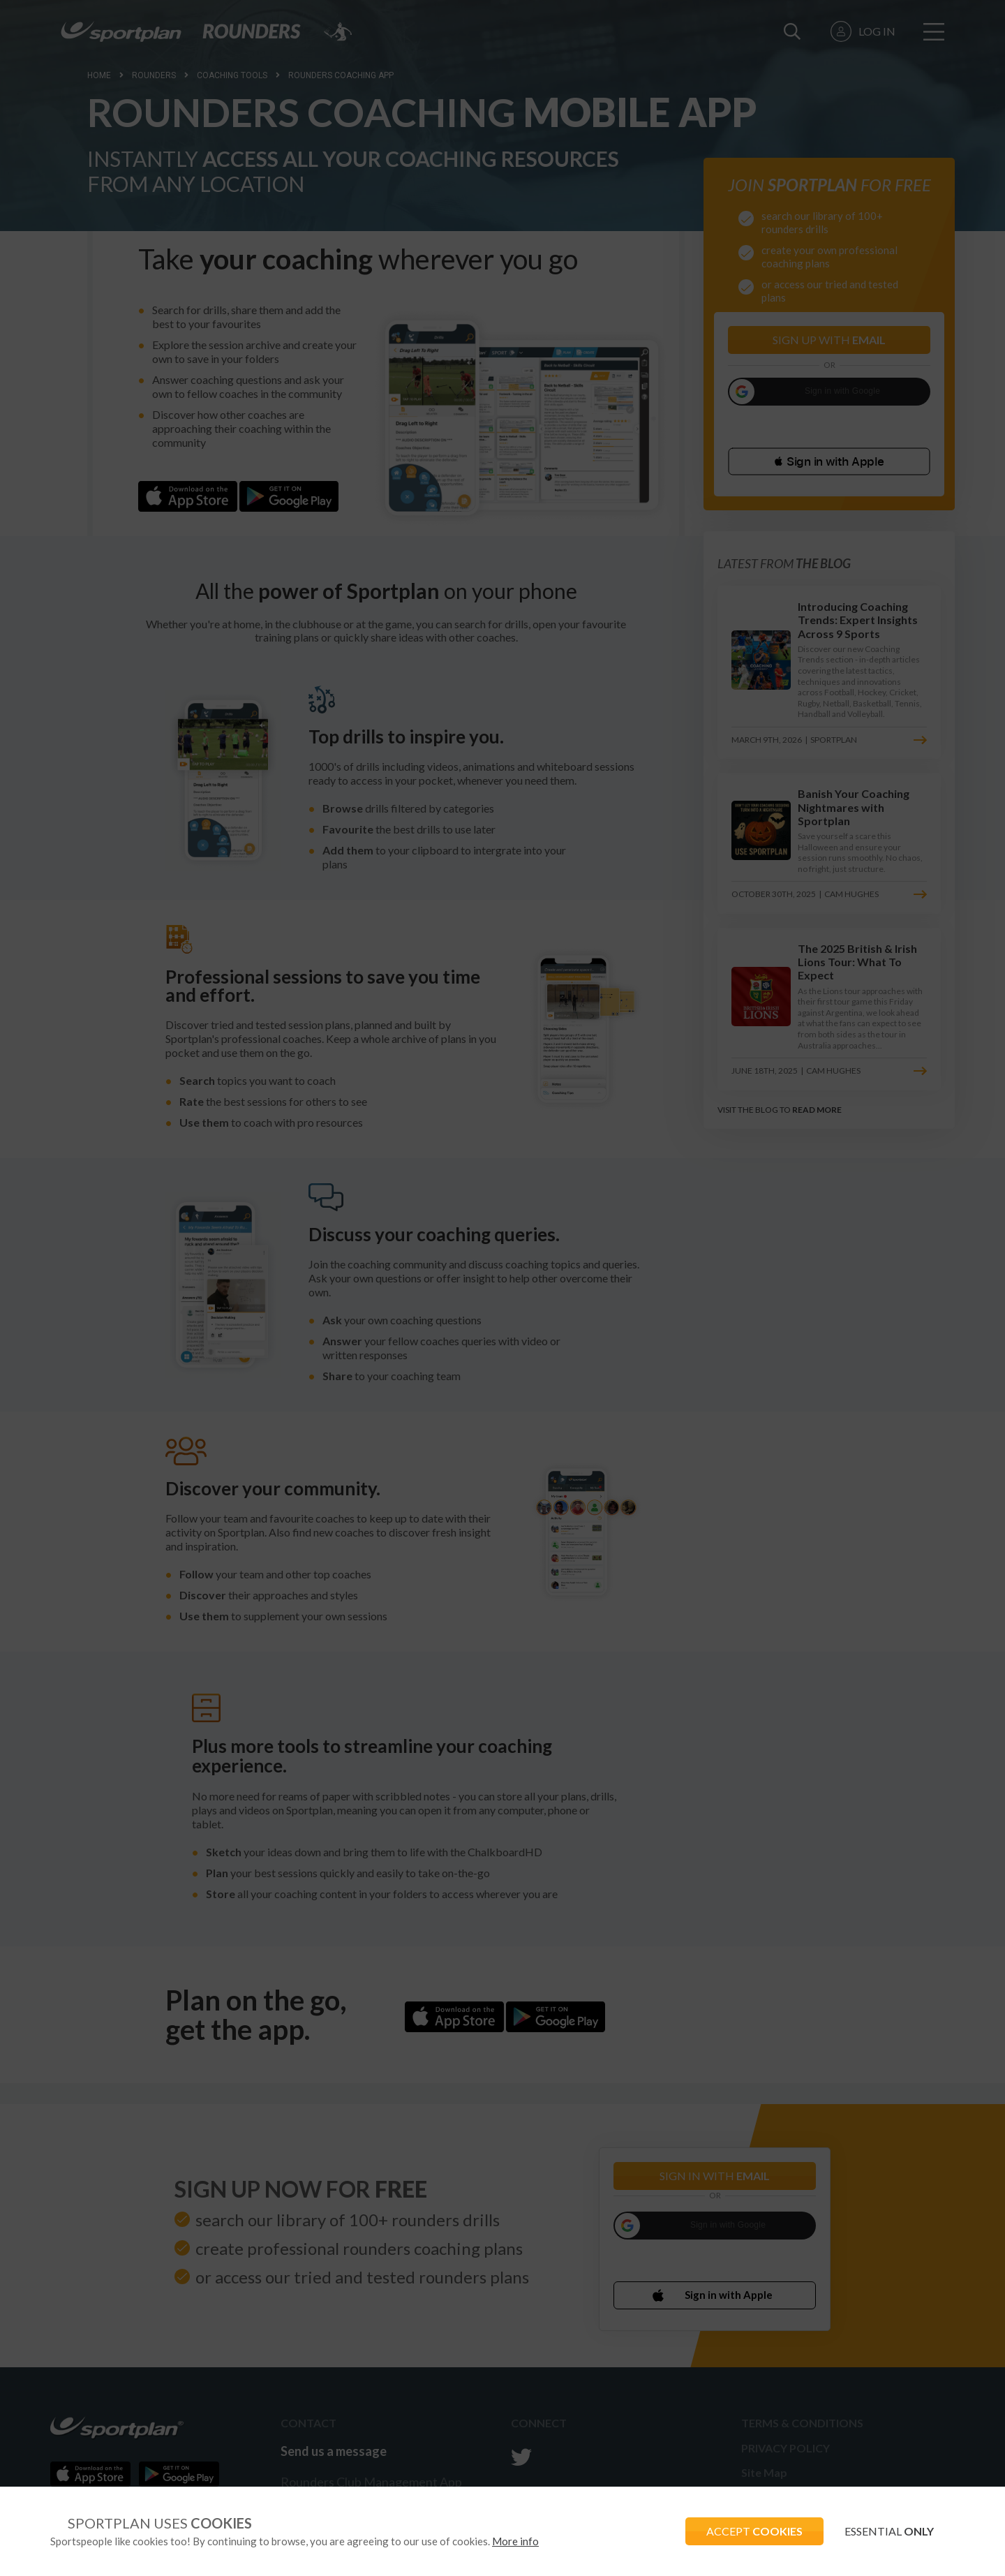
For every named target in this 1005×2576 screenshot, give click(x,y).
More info (515, 2541)
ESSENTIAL (889, 2531)
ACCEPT (754, 2531)
